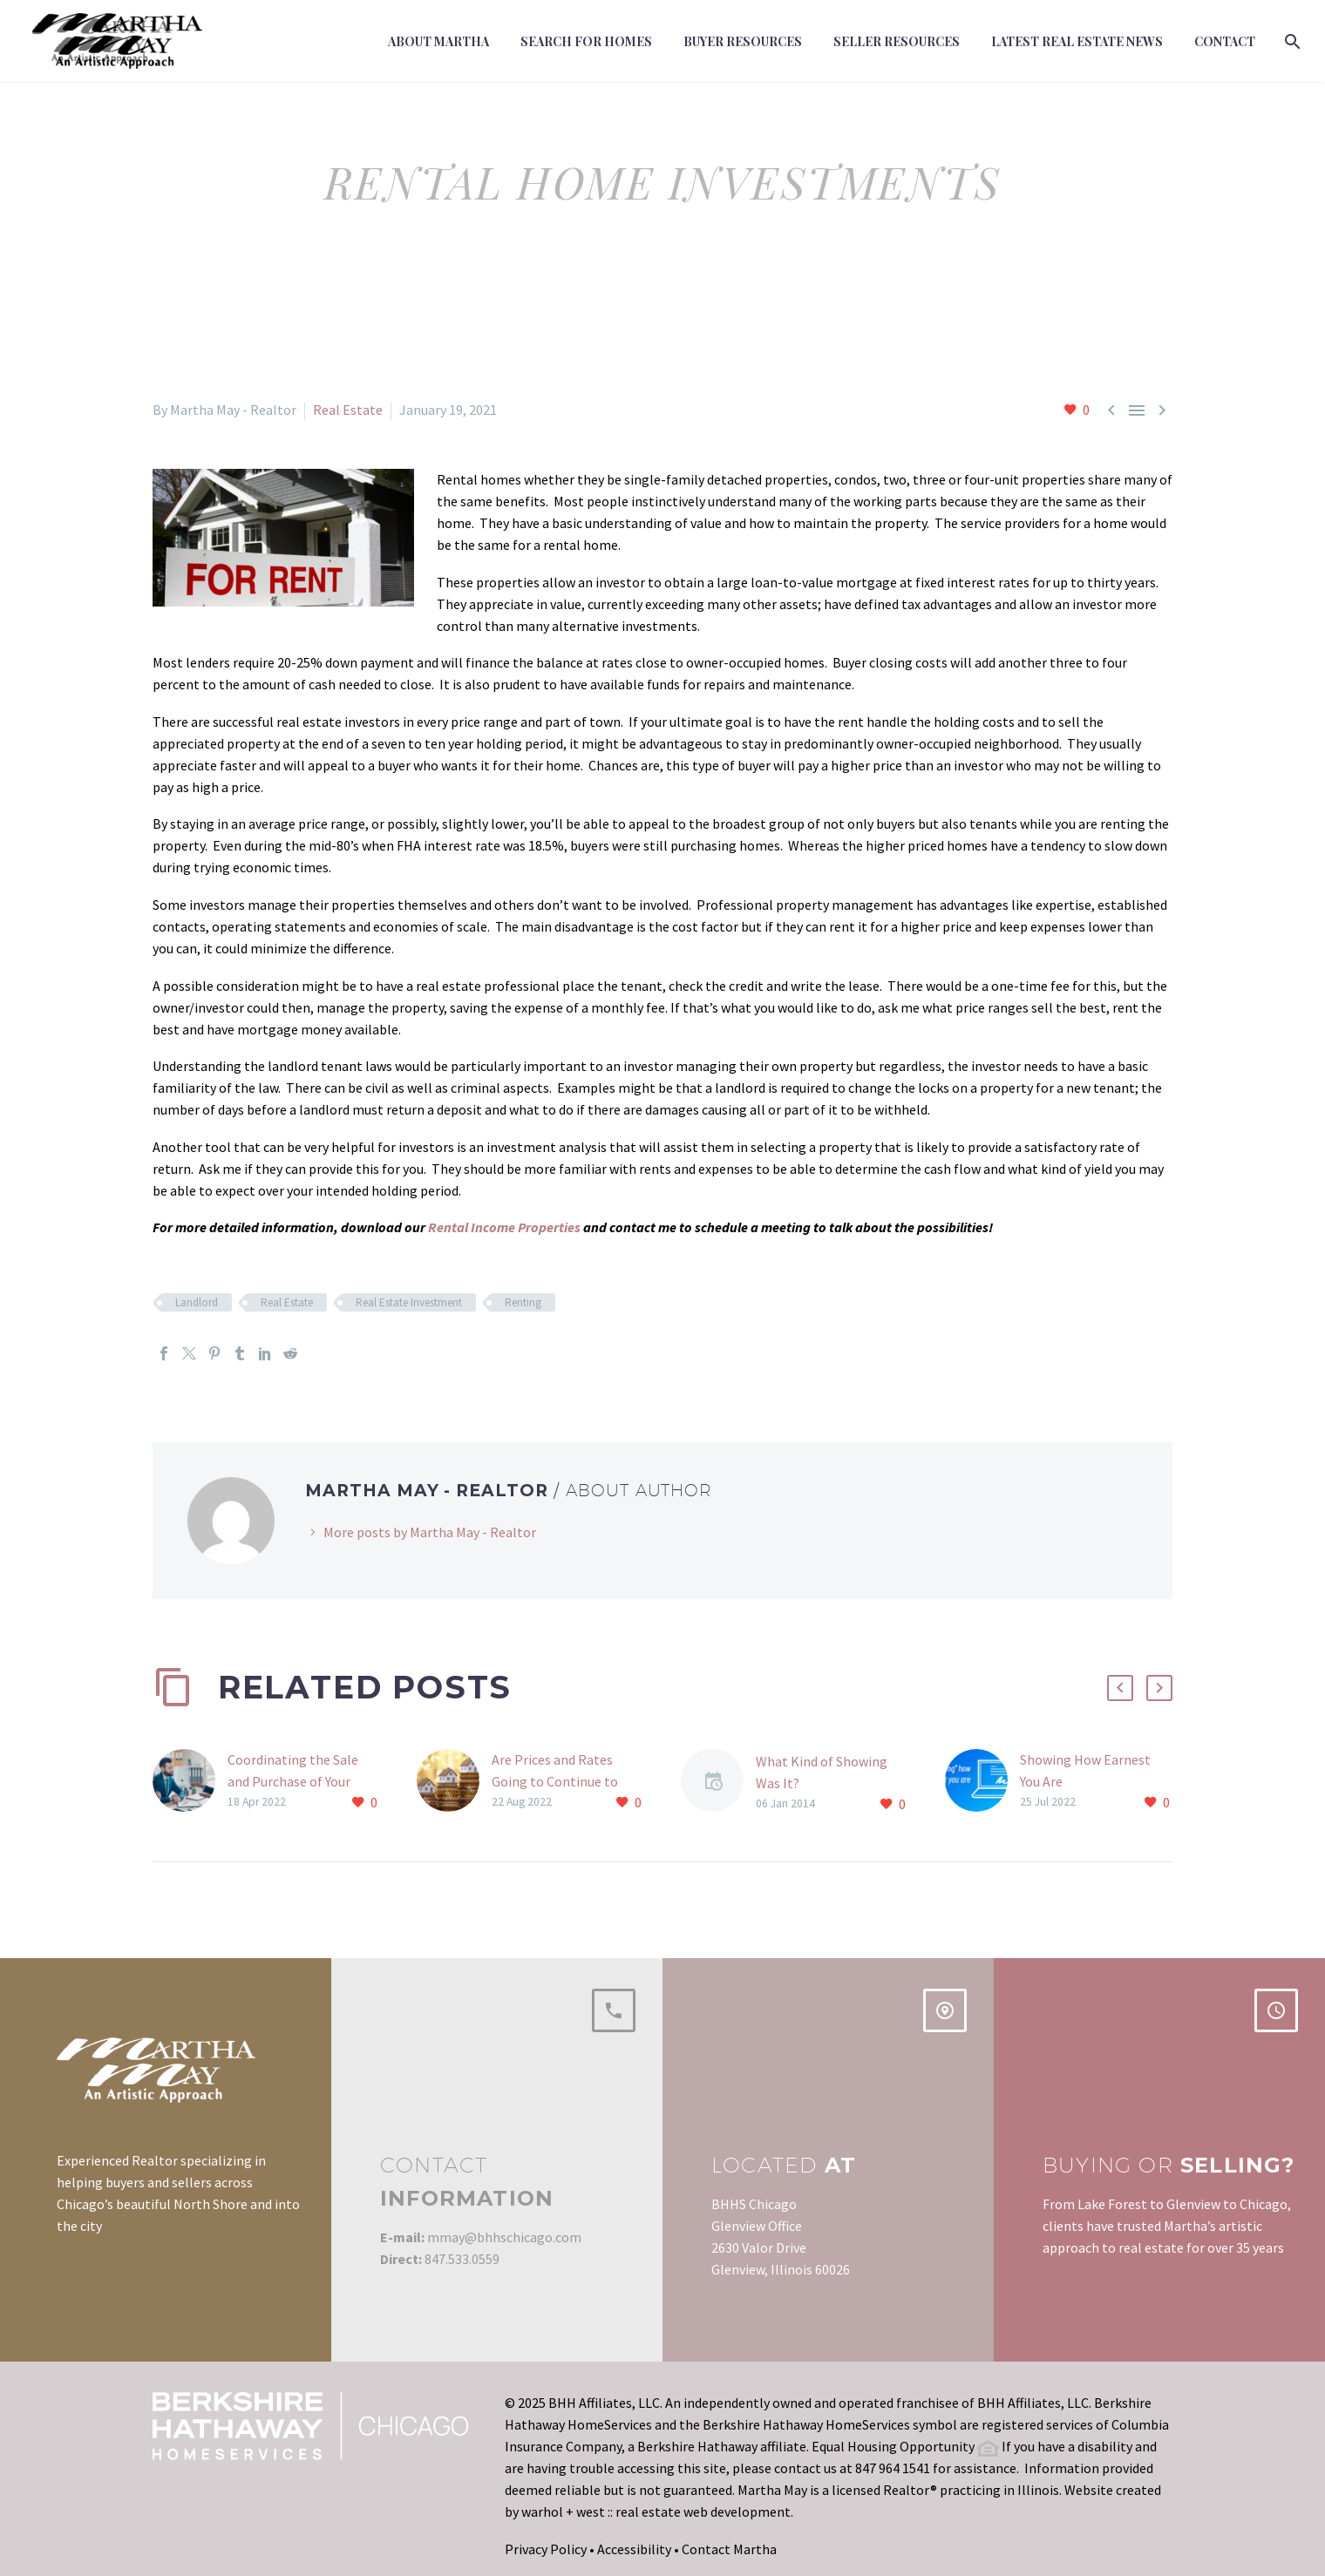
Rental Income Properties (504, 1227)
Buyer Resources (742, 41)
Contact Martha (729, 2549)
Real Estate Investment (409, 1302)
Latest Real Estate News (1077, 41)
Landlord (196, 1302)
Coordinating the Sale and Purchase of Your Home (293, 1781)
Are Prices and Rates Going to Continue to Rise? (555, 1781)
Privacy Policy (546, 2549)
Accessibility (634, 2549)
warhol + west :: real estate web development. (657, 2511)
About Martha (438, 41)
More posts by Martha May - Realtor (429, 1532)
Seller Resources (896, 41)
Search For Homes (586, 41)
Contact (1224, 41)
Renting (523, 1302)
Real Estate (348, 409)
